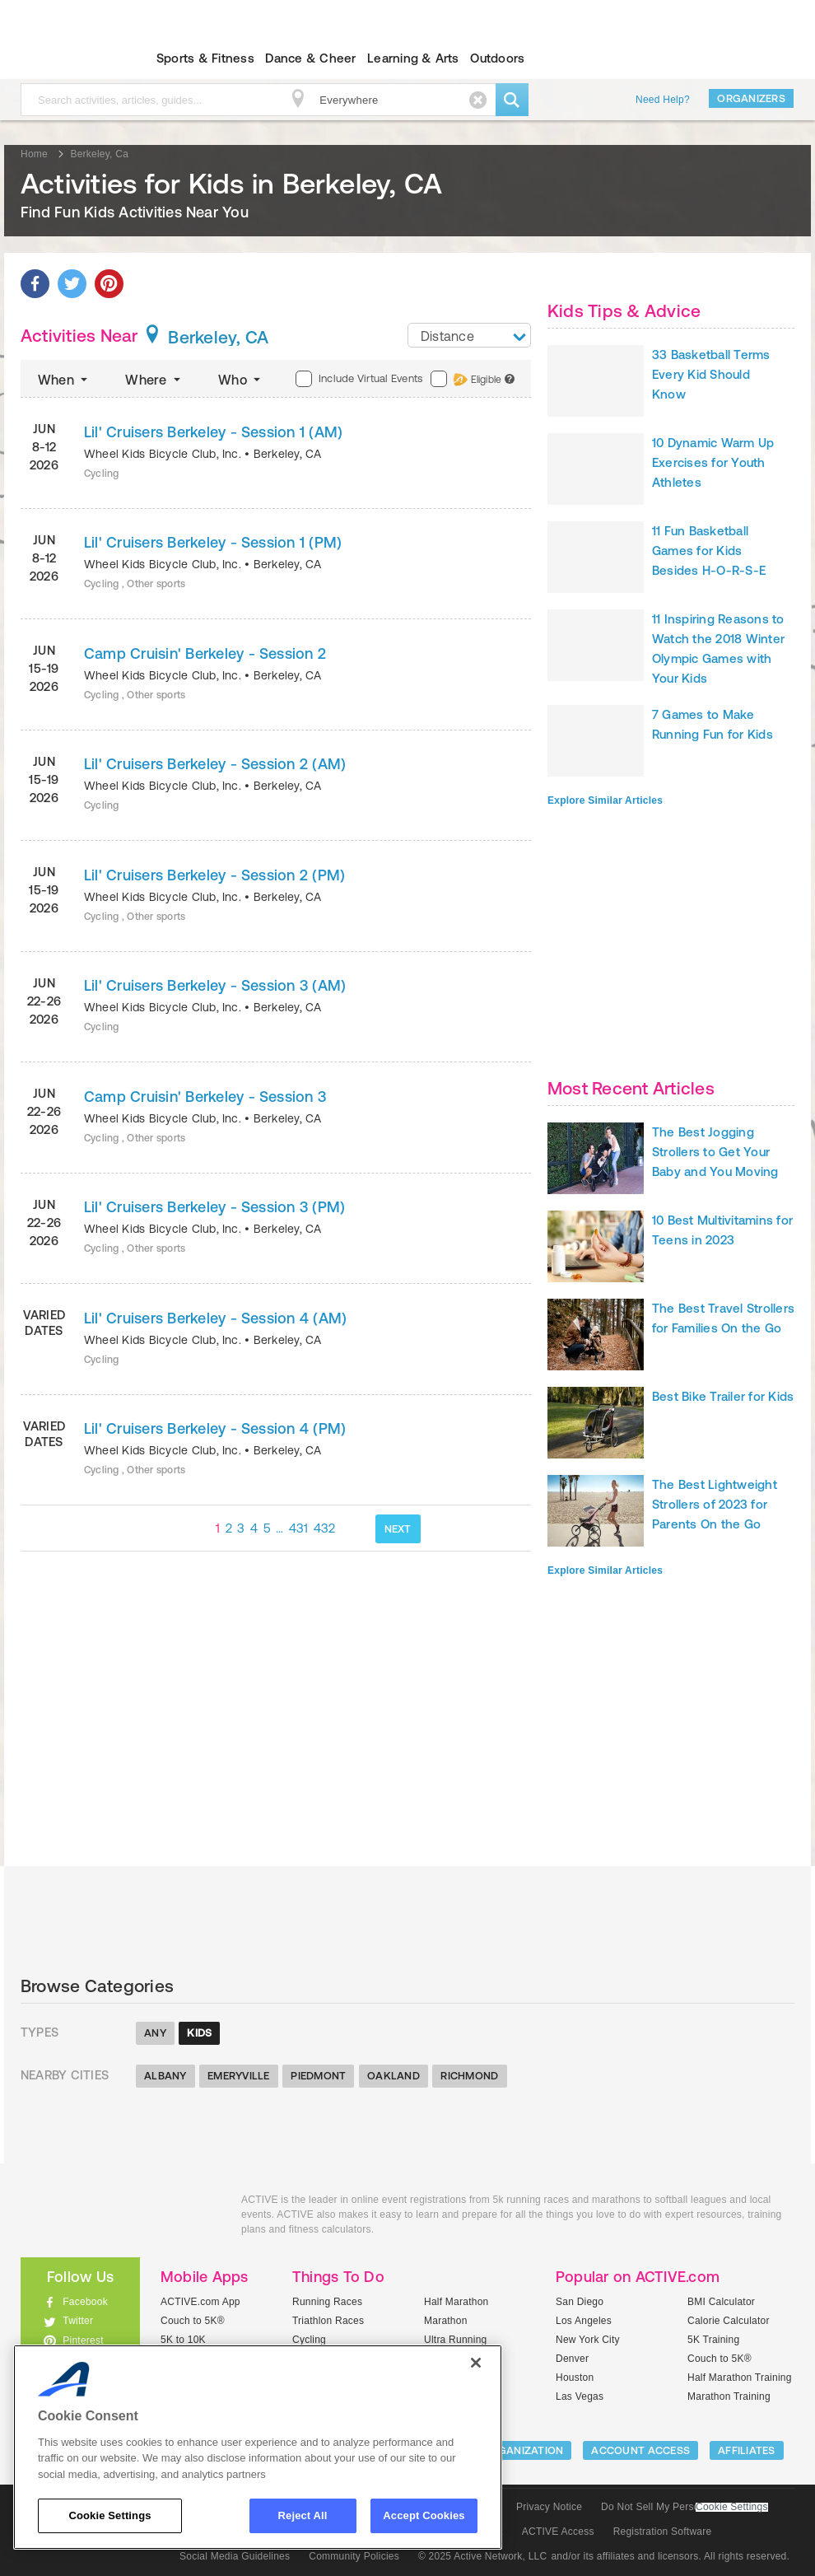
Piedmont (318, 2076)
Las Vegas (579, 2396)
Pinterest (83, 2340)
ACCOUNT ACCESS (640, 2450)
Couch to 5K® (193, 2320)
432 (325, 1528)
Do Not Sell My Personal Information (684, 2507)
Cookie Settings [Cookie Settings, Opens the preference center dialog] (109, 2515)
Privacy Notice (549, 2507)
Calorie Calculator (728, 2320)
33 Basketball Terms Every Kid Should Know (711, 374)
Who (240, 379)
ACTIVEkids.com (119, 2218)
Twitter (78, 2320)
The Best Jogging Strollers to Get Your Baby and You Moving (715, 1151)
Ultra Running (455, 2339)
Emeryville (238, 2076)
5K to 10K (183, 2339)
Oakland (393, 2076)
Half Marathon (456, 2302)
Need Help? (663, 99)
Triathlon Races (328, 2320)
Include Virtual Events (359, 379)
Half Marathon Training (739, 2377)
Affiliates (746, 2450)
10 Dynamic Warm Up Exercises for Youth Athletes (713, 462)
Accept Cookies (423, 2515)
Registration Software (662, 2531)
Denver (572, 2358)
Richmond (469, 2076)
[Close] (476, 2363)
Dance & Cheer (310, 58)
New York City (588, 2339)
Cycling (309, 2339)
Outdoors (497, 58)
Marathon (446, 2320)
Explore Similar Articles (605, 800)
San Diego (579, 2302)
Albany (165, 2076)
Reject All (303, 2515)
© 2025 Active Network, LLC (482, 2556)
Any (155, 2033)
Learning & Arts (413, 58)
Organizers (751, 98)
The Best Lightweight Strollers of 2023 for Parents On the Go (714, 1504)
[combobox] (469, 335)
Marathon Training (729, 2396)
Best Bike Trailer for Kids (723, 1396)
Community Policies (354, 2556)
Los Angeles (584, 2320)
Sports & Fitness (205, 58)
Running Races (327, 2302)
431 (299, 1528)
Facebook (85, 2302)
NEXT (398, 1529)
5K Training (713, 2339)
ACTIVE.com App (200, 2302)
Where (154, 379)
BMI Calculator (721, 2302)
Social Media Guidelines (234, 2556)
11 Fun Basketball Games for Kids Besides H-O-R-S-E (709, 550)
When (64, 379)
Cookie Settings (732, 2507)
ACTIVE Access (558, 2531)
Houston (575, 2377)
